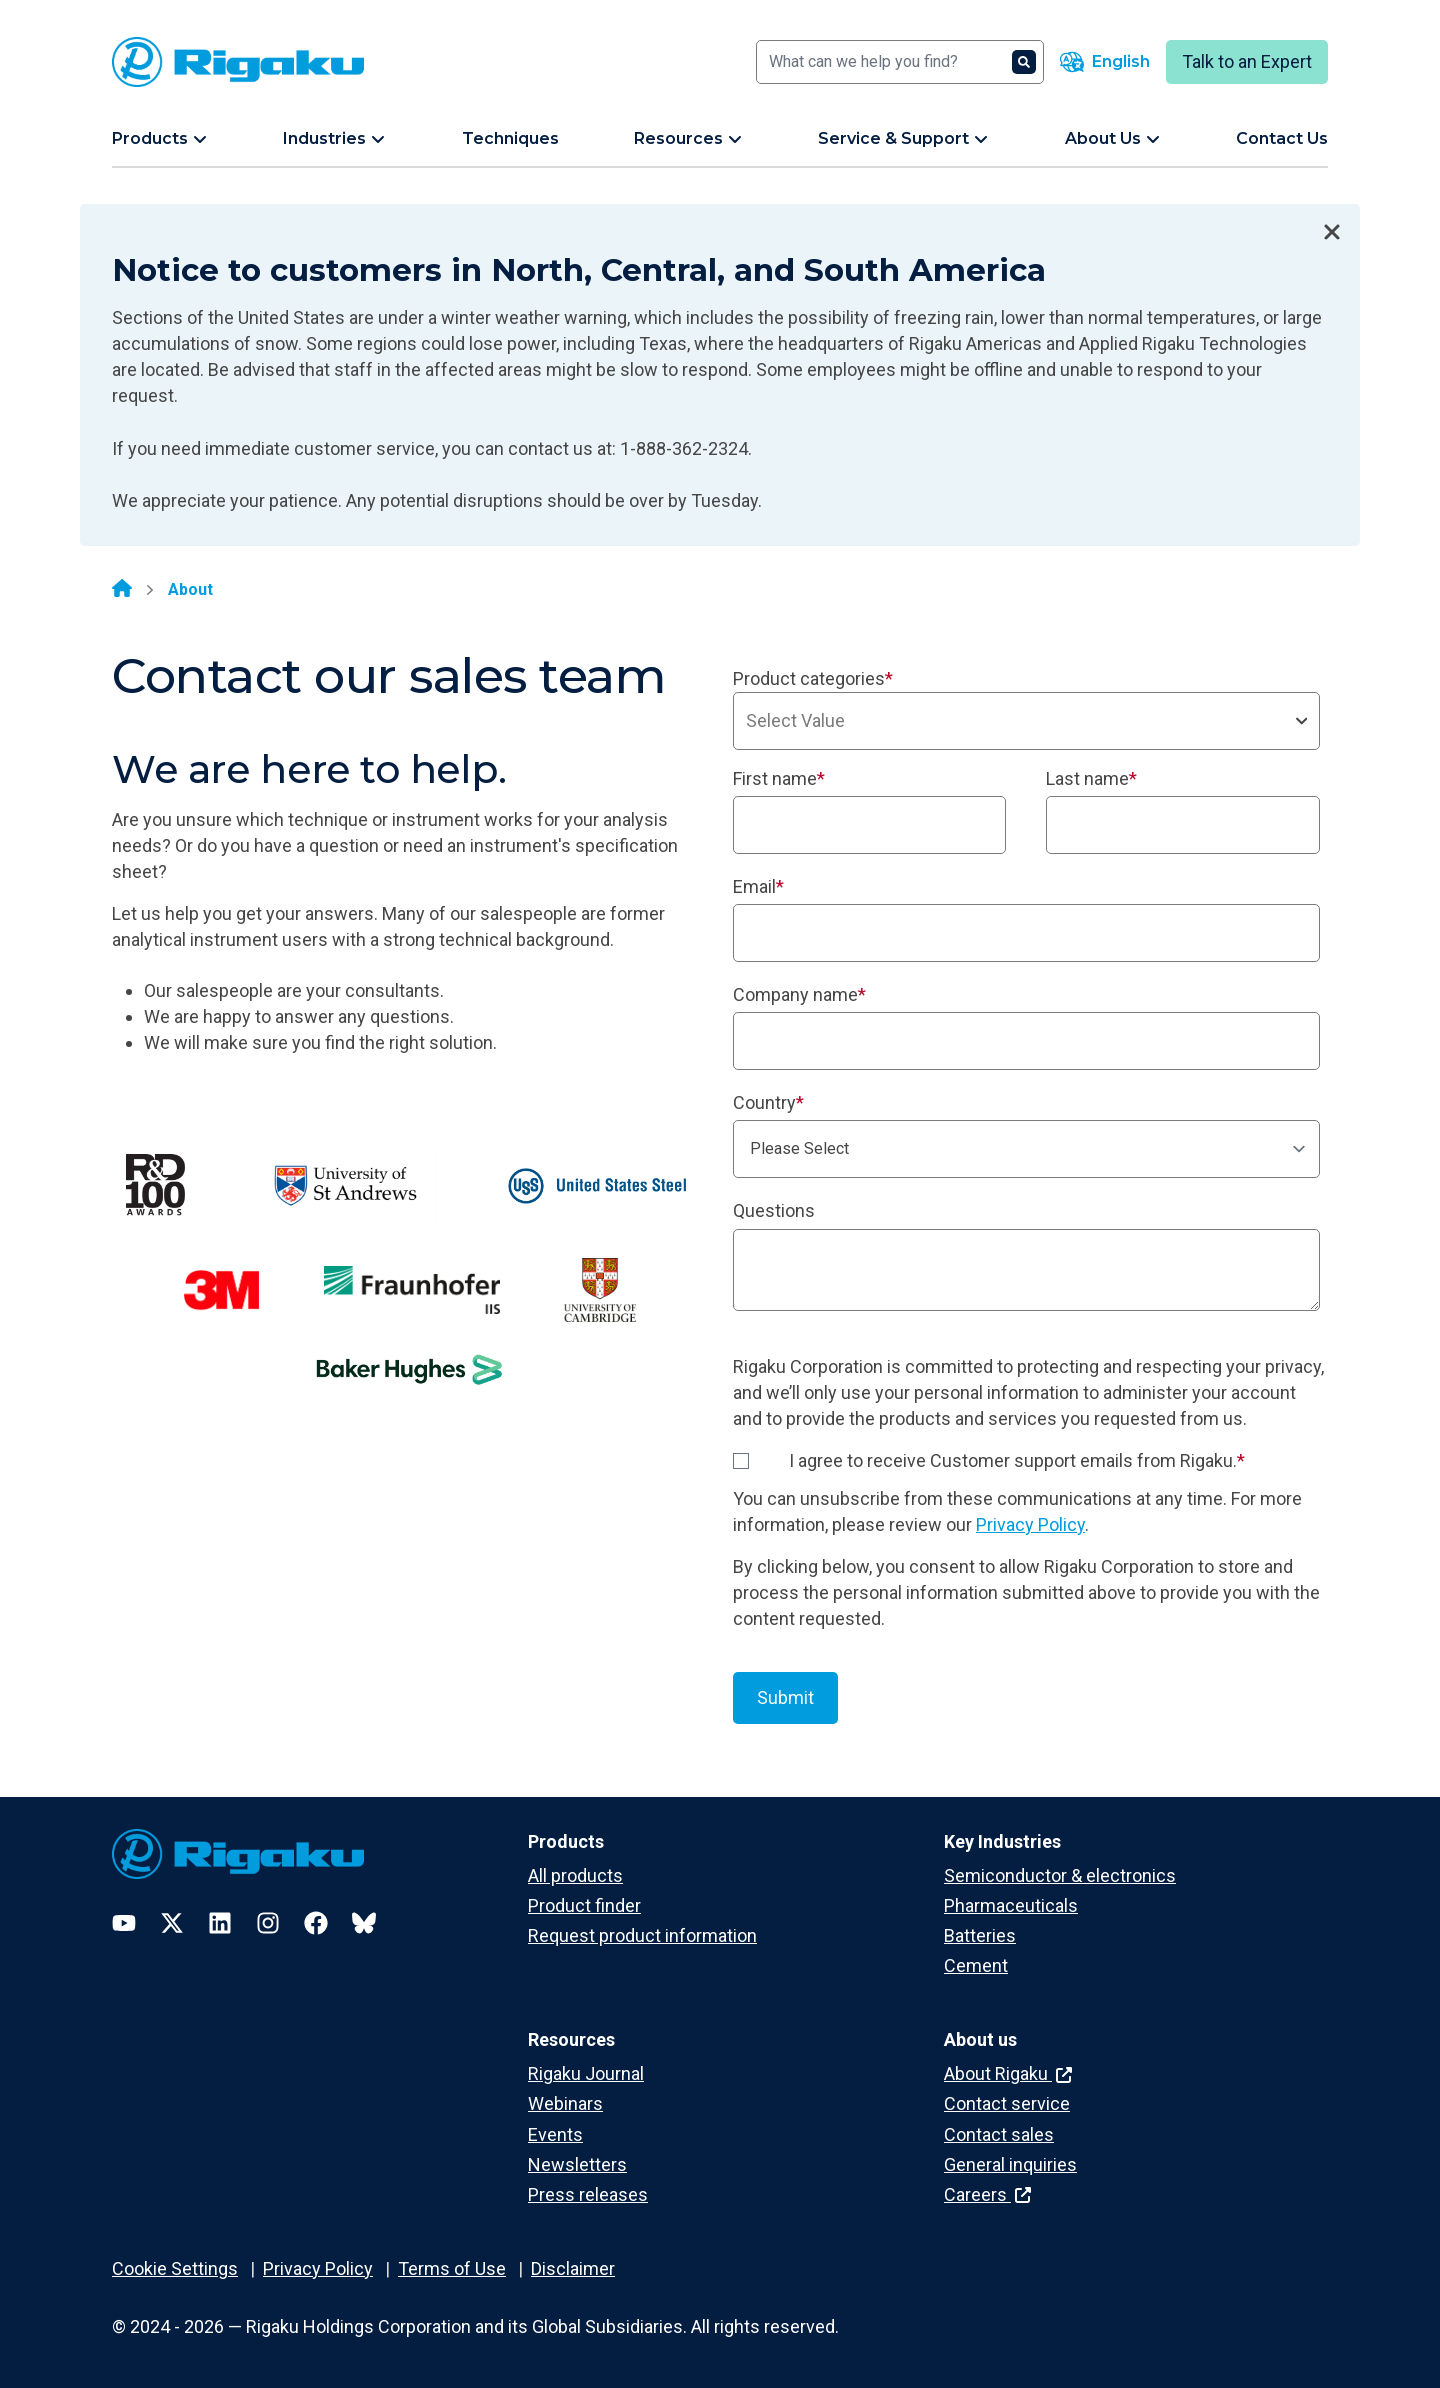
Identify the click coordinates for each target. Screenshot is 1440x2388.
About (190, 589)
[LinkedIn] (220, 1923)
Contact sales (999, 2134)
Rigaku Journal (586, 2073)
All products (575, 1875)
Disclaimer (573, 2268)
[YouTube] (124, 1923)
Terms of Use (452, 2268)
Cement (976, 1965)
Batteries (980, 1935)
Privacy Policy (1030, 1524)
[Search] (900, 62)
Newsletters (577, 2164)
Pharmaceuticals (1011, 1905)
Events (555, 2134)
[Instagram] (268, 1923)
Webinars (565, 2103)
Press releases (588, 2194)
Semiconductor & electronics (1060, 1875)
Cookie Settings (175, 2268)
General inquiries (1010, 2164)
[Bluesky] (364, 1923)
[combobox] (1026, 721)
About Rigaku (1008, 2073)
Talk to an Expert (1247, 61)
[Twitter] (172, 1923)
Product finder (584, 1905)
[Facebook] (316, 1923)
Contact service (1007, 2103)
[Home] (122, 590)
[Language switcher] (1105, 62)
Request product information (642, 1935)
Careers (987, 2194)
